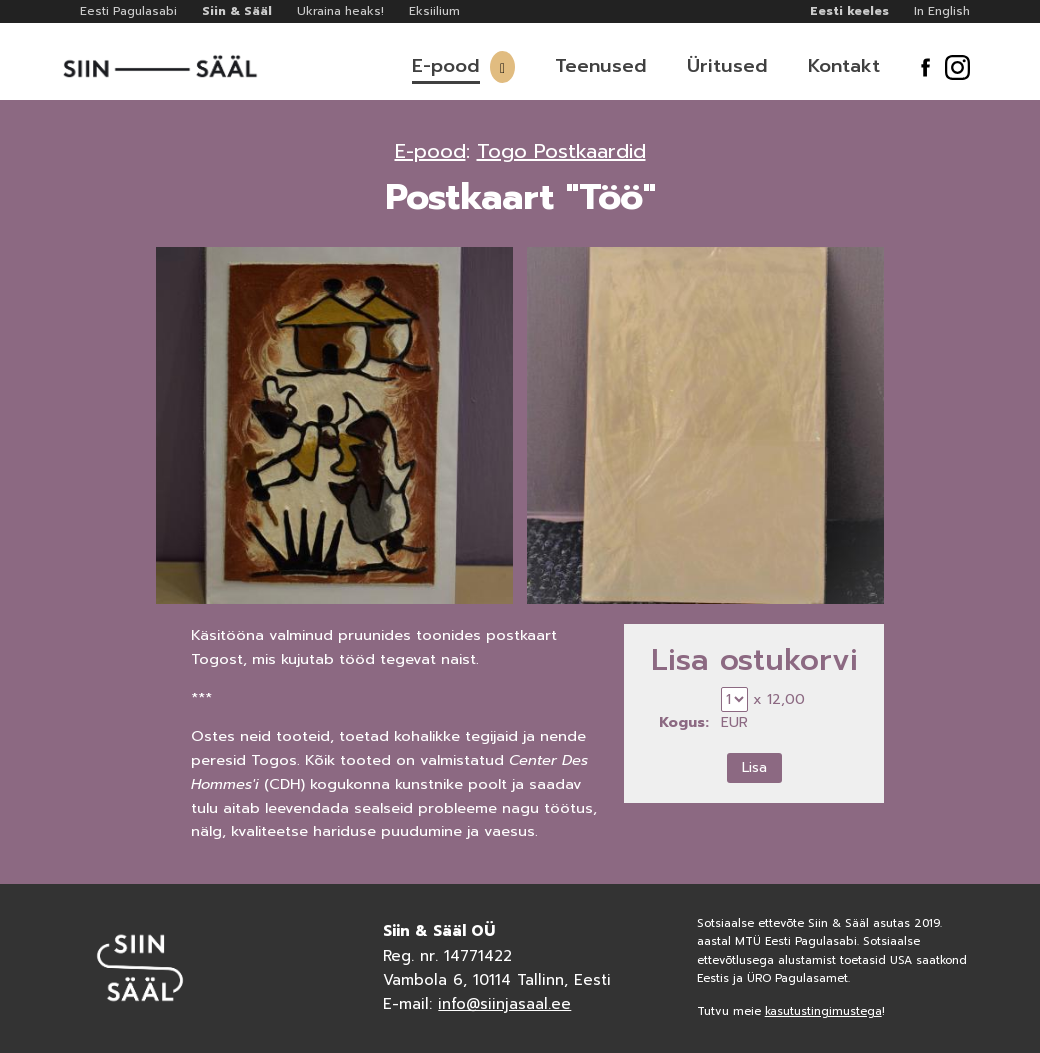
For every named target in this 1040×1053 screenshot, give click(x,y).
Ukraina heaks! (340, 11)
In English (942, 11)
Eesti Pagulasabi (128, 11)
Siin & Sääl (237, 11)
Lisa (754, 767)
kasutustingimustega (823, 1011)
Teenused (601, 66)
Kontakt (844, 66)
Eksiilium (434, 11)
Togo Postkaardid (561, 151)
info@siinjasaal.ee (504, 1004)
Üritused (727, 66)
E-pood (446, 66)
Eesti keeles (849, 11)
